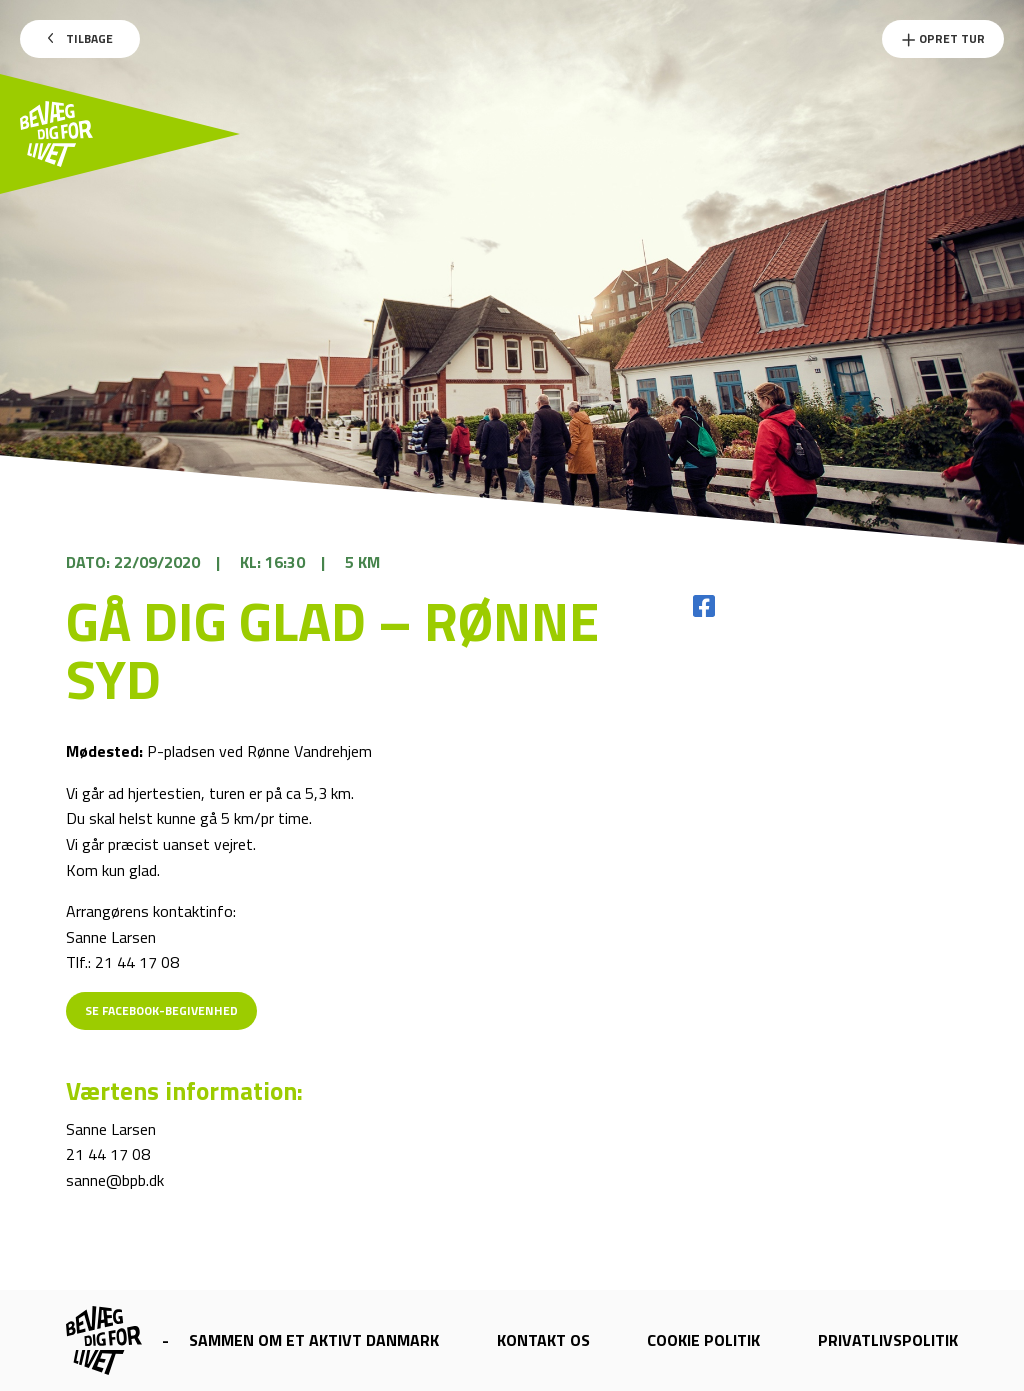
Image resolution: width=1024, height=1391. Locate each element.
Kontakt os (543, 1340)
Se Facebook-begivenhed (161, 1010)
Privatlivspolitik (888, 1340)
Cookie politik (703, 1340)
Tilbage (80, 38)
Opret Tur (943, 38)
